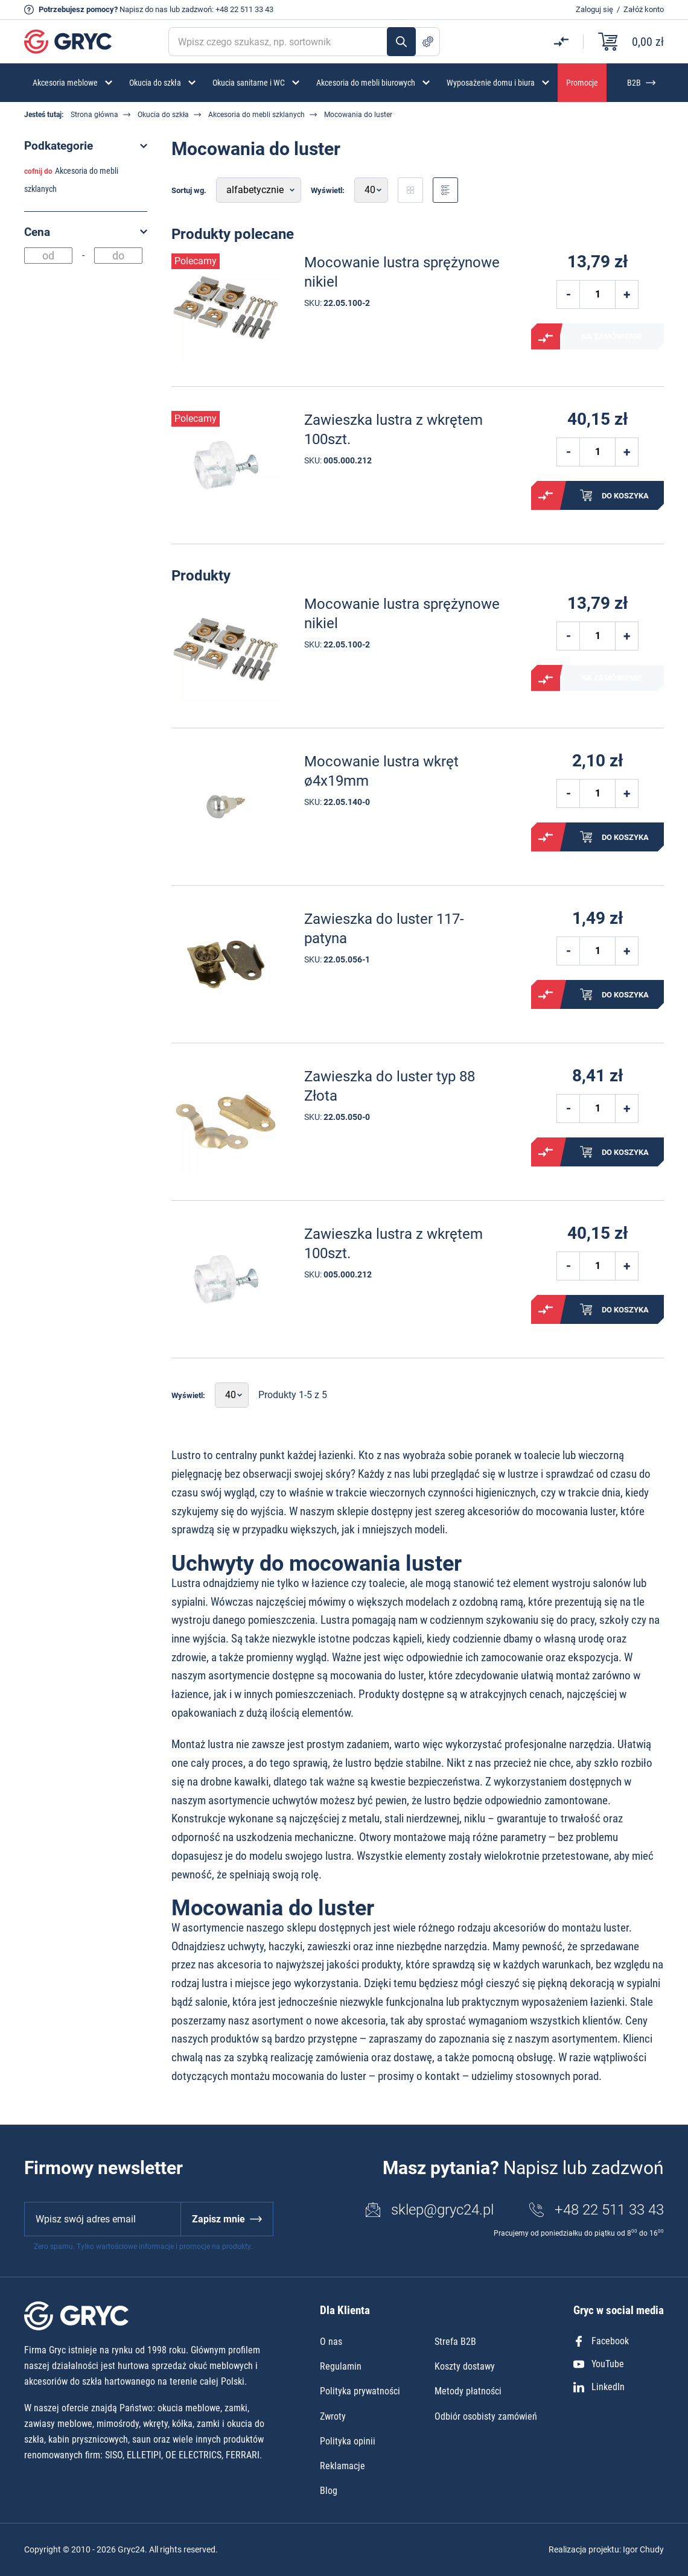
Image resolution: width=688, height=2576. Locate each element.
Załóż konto (643, 9)
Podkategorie (58, 145)
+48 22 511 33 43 (244, 9)
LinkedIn (599, 2387)
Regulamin (341, 2366)
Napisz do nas (143, 9)
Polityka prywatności (360, 2391)
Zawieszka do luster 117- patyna (384, 928)
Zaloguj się (594, 9)
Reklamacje (342, 2466)
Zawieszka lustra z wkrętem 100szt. (393, 429)
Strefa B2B (455, 2341)
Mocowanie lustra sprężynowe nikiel (402, 272)
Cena (37, 232)
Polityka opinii (347, 2441)
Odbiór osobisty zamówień (486, 2416)
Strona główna (94, 114)
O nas (331, 2341)
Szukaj (401, 41)
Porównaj (545, 337)
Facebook (601, 2341)
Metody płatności (468, 2391)
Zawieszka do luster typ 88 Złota (389, 1086)
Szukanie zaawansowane (428, 41)
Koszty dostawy (465, 2366)
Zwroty (333, 2416)
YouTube (598, 2364)
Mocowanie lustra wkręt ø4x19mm (381, 771)
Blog (328, 2490)
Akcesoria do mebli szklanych (256, 114)
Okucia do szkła (163, 114)
